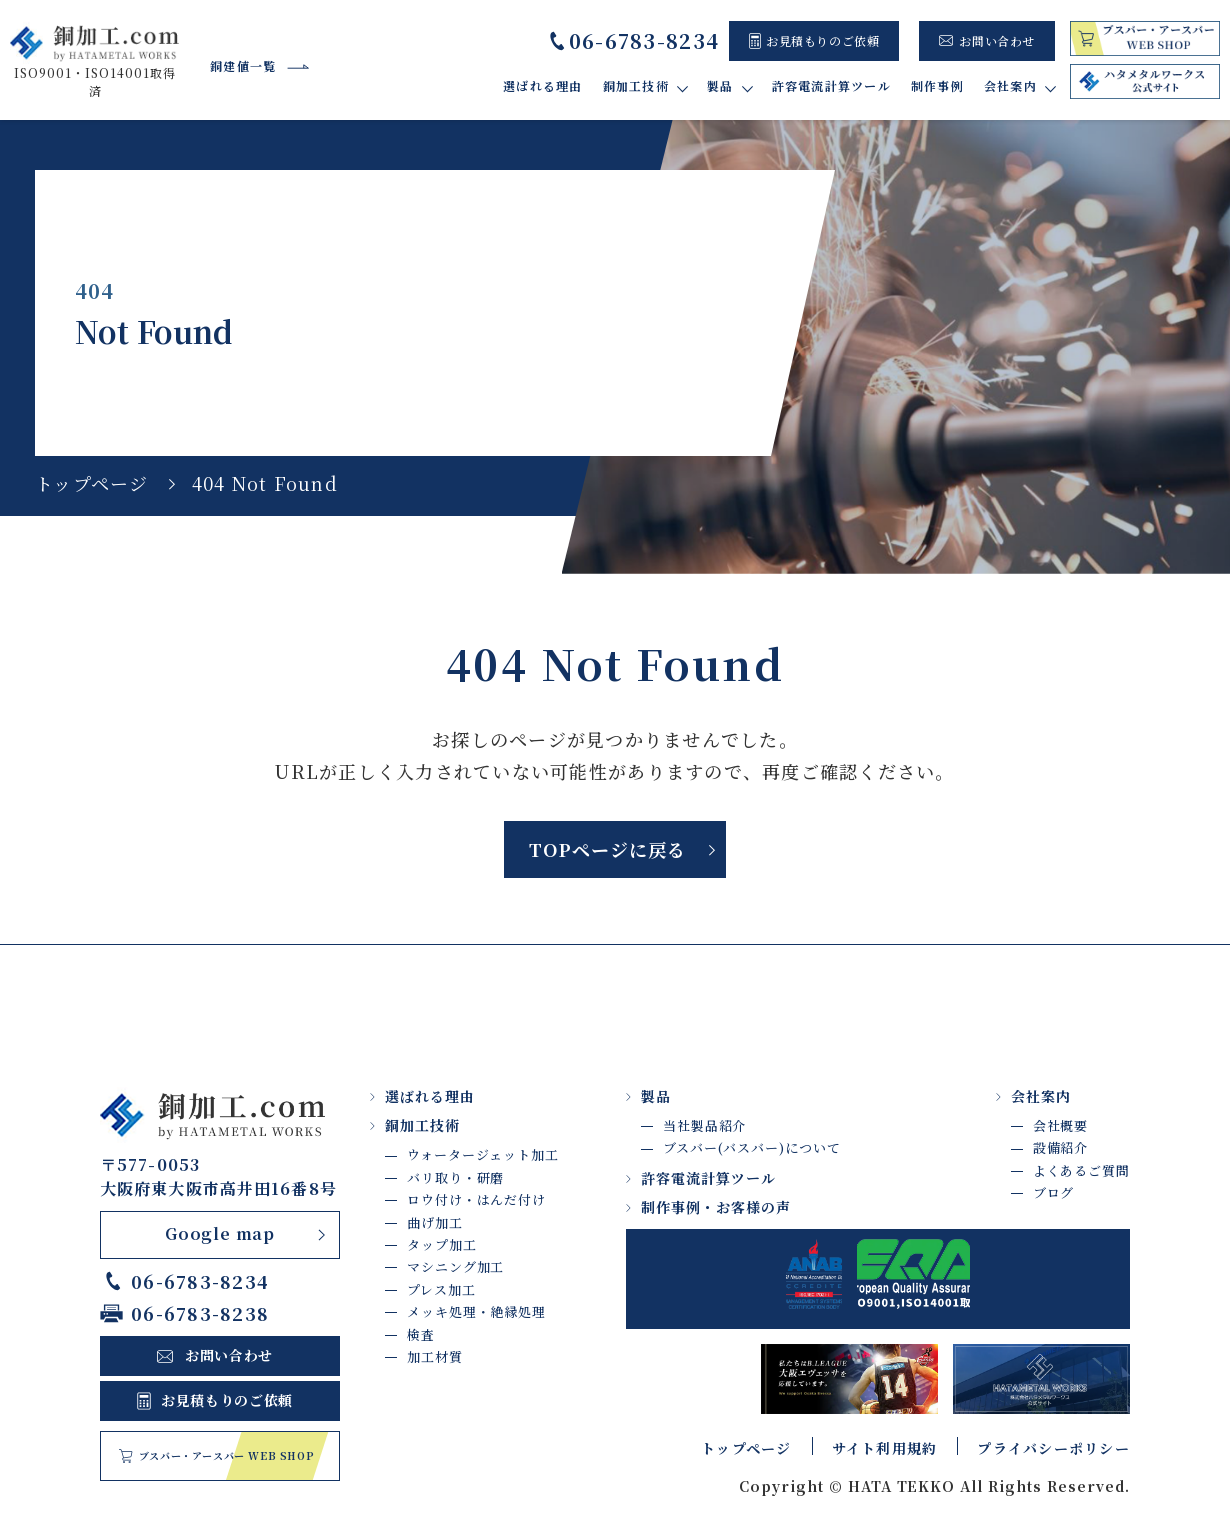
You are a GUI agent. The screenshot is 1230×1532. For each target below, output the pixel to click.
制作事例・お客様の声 (716, 1207)
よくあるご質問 (1081, 1170)
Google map (220, 1234)
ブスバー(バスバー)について (752, 1148)
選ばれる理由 (543, 85)
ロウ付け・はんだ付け (476, 1199)
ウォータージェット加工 (483, 1155)
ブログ (1054, 1192)
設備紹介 (1061, 1148)
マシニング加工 (455, 1266)
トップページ (92, 483)
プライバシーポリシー (1053, 1448)
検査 (421, 1334)
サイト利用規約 (885, 1448)
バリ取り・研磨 (455, 1177)
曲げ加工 (435, 1222)
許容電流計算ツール (831, 85)
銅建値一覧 (243, 65)
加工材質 (435, 1356)
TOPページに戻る (607, 849)
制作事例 (937, 85)
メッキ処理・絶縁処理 (476, 1311)
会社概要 (1061, 1125)
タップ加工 (442, 1244)
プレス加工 (441, 1289)
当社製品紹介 (704, 1125)
